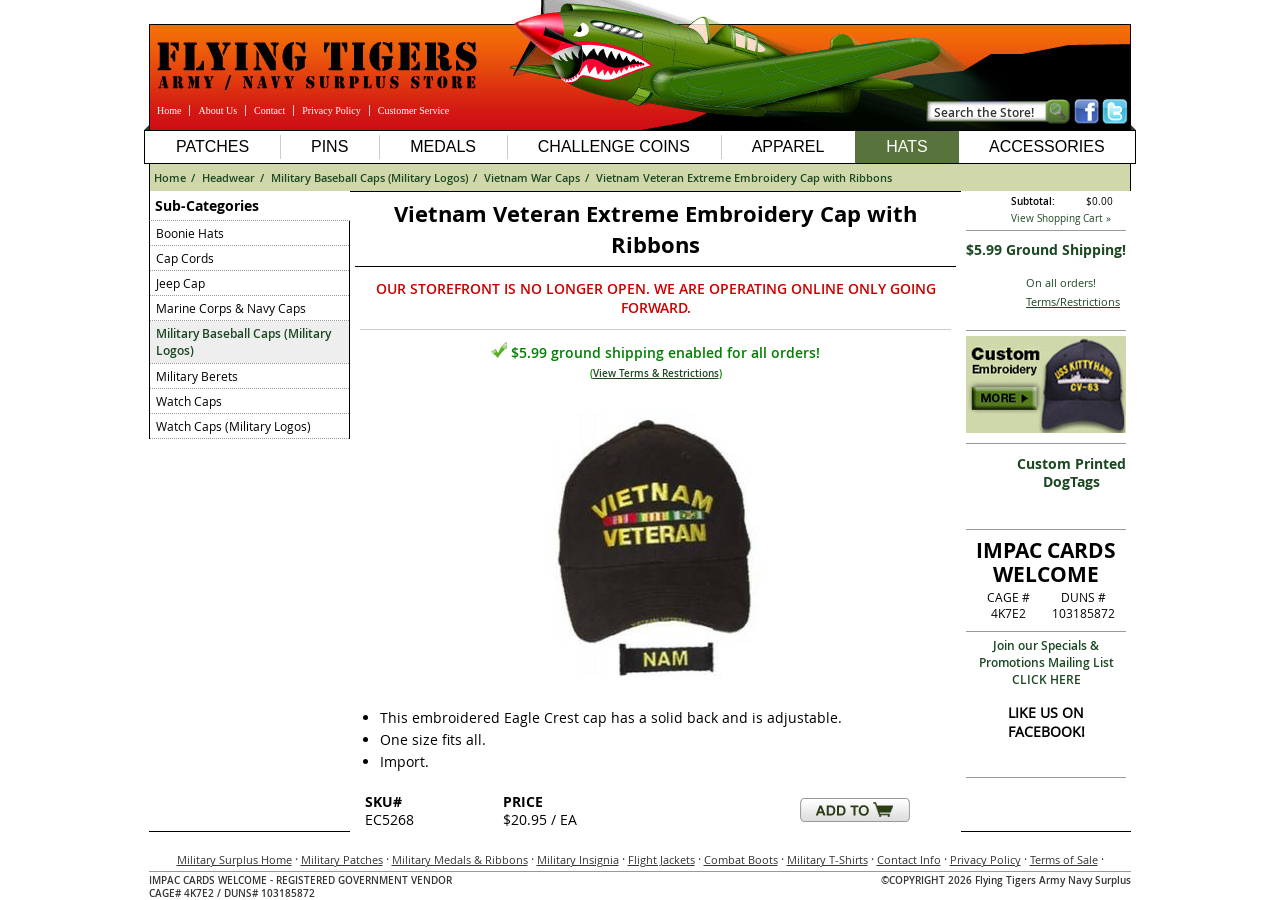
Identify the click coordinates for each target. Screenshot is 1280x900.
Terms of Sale (1064, 859)
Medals (443, 146)
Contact (269, 110)
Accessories (1047, 146)
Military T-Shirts (827, 859)
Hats (906, 146)
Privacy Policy (331, 110)
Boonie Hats (190, 233)
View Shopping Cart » (1061, 218)
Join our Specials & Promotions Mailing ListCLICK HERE (1046, 662)
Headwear (228, 177)
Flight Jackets (661, 859)
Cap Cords (185, 258)
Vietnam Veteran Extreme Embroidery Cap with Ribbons (744, 177)
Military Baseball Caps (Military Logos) (369, 177)
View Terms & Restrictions (656, 373)
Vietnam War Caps (532, 177)
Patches (212, 146)
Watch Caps (189, 401)
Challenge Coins (614, 146)
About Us (217, 110)
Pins (329, 146)
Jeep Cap (180, 283)
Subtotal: (1033, 201)
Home (169, 110)
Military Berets (197, 376)
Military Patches (342, 859)
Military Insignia (578, 859)
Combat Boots (741, 859)
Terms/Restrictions (1073, 301)
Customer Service (413, 110)
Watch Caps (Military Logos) (233, 426)
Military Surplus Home (234, 859)
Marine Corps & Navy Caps (231, 308)
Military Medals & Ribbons (460, 859)
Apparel (788, 146)
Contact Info (909, 859)
